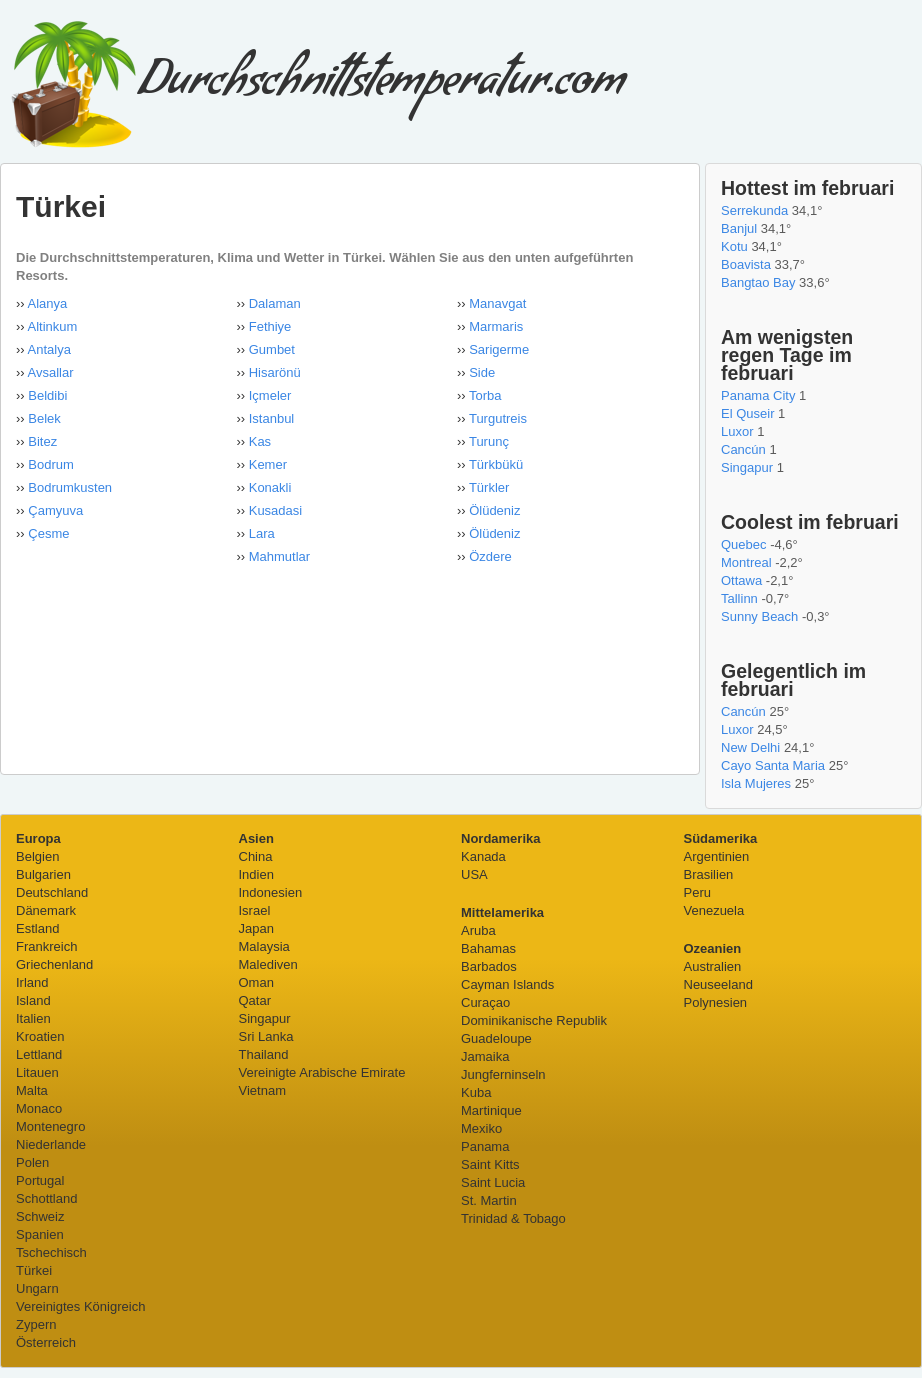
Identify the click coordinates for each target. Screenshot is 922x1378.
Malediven (268, 964)
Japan (256, 928)
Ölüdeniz (494, 510)
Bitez (42, 441)
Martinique (491, 1110)
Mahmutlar (279, 556)
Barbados (489, 966)
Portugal (40, 1180)
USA (474, 874)
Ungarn (37, 1288)
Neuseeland (718, 984)
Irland (32, 982)
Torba (485, 395)
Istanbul (272, 418)
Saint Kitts (490, 1164)
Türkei (34, 1270)
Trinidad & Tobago (513, 1218)
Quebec (744, 544)
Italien (33, 1018)
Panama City (758, 395)
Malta (32, 1090)
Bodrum (51, 464)
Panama (485, 1146)
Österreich (46, 1342)
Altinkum (53, 326)
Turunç (489, 441)
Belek (44, 418)
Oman (256, 982)
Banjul (739, 228)
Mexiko (481, 1128)
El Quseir (747, 413)
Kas (260, 441)
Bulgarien (43, 874)
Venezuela (714, 910)
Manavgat (497, 303)
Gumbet (272, 349)
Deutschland (52, 892)
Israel (255, 910)
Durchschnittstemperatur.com (317, 86)
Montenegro (50, 1126)
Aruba (478, 930)
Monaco (39, 1108)
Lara (262, 533)
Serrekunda (754, 210)
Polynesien (716, 1002)
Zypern (36, 1324)
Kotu (734, 246)
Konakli (270, 487)
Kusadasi (275, 510)
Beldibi (47, 395)
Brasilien (709, 874)
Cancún (743, 449)
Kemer (268, 464)
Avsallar (51, 372)
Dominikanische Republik (534, 1020)
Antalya (49, 349)
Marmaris (496, 326)
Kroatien (40, 1036)
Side (482, 372)
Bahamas (488, 948)
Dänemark (46, 910)
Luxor (737, 431)
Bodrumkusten (70, 487)
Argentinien (717, 856)
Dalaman (275, 303)
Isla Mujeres (756, 783)
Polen (32, 1162)
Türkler (489, 487)
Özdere (490, 556)
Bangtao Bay (758, 282)
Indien (256, 874)
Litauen (37, 1072)
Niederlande (51, 1144)
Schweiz (40, 1216)
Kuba (476, 1092)
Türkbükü (496, 464)
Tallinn (739, 598)
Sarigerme (499, 349)
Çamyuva (55, 510)
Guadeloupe (496, 1038)
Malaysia (264, 946)
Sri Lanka (266, 1036)
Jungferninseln (503, 1074)
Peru (697, 892)
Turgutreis (498, 418)
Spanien (40, 1234)
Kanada (483, 856)
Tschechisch (51, 1252)
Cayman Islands (507, 984)
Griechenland (54, 964)
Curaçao (485, 1002)
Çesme (48, 533)
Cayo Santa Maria (773, 765)
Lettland (39, 1054)
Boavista (746, 264)
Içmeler (270, 395)
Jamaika (485, 1056)
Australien (713, 966)
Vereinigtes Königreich (80, 1306)
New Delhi (750, 747)
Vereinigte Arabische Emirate (322, 1072)
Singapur (747, 467)
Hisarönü (275, 372)
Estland (37, 928)
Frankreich (46, 946)
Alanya (48, 303)
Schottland (46, 1198)
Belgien (37, 856)
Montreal (746, 562)
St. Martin (489, 1200)
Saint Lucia (493, 1182)
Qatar (255, 1000)
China (256, 856)
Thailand (264, 1054)
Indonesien (271, 892)
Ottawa (741, 580)
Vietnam (262, 1090)
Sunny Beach (759, 616)
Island (33, 1000)
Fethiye (270, 326)
